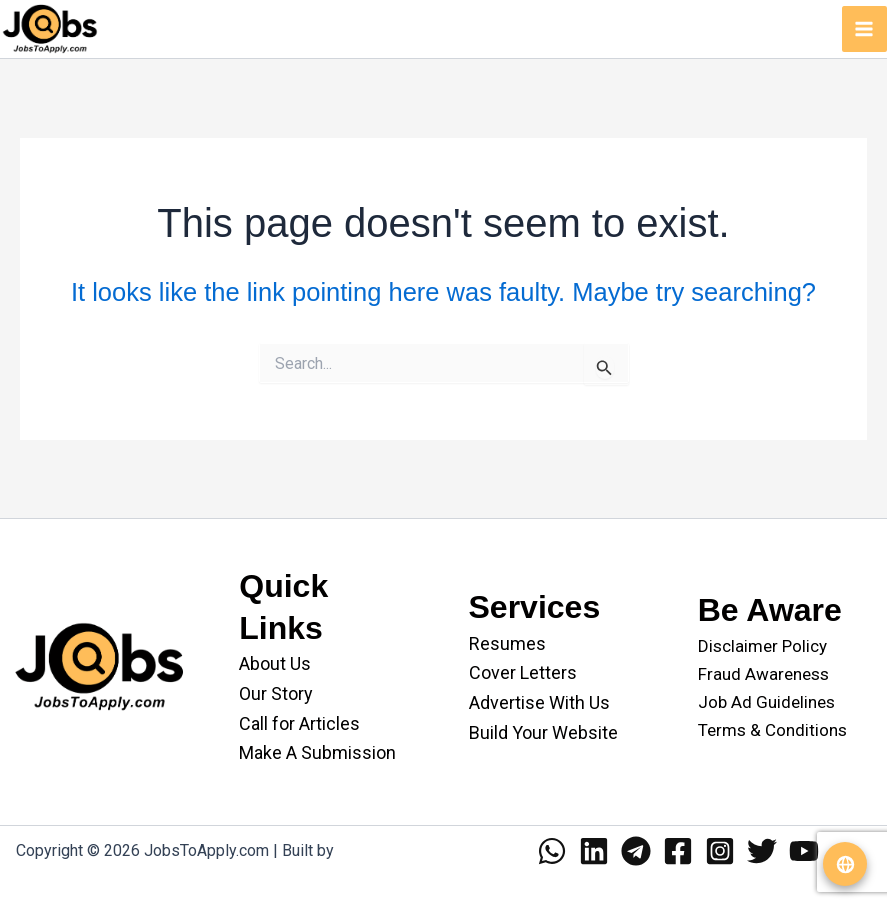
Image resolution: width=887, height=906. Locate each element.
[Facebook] (678, 851)
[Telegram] (636, 851)
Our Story (276, 693)
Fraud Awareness (763, 674)
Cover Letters (523, 672)
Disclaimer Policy (762, 646)
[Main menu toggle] (865, 29)
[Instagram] (720, 851)
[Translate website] (845, 864)
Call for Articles (299, 723)
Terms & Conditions (772, 730)
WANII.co (370, 850)
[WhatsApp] (552, 851)
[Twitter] (762, 851)
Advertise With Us (539, 702)
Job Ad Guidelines (766, 702)
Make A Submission (317, 752)
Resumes (507, 643)
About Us (275, 663)
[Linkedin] (594, 851)
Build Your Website (543, 732)
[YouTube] (804, 851)
